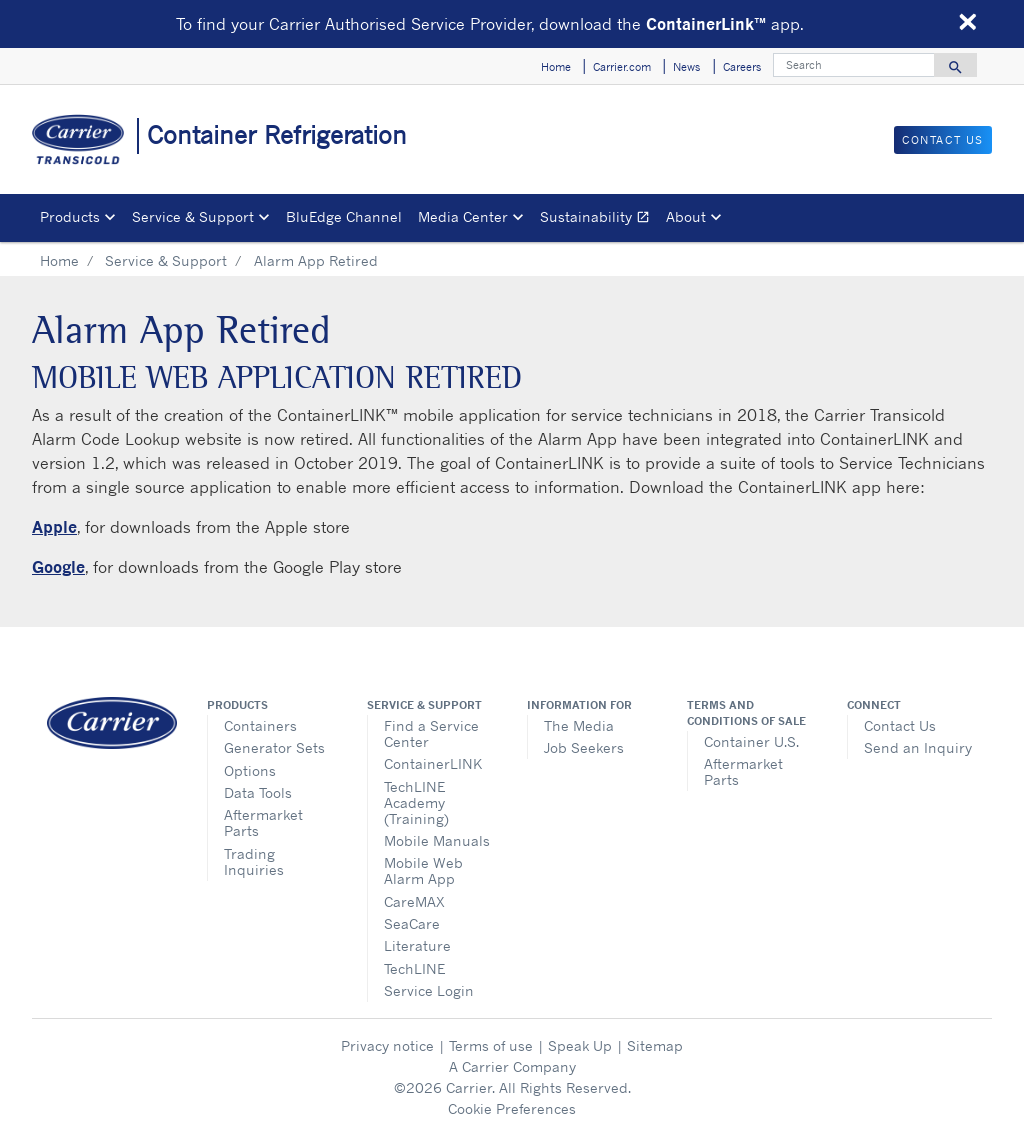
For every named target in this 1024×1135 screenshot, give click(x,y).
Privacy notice (387, 1045)
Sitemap (655, 1045)
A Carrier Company (512, 1066)
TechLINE (414, 968)
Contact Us (900, 725)
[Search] (854, 65)
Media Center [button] (463, 216)
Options (250, 770)
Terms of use (491, 1045)
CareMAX (414, 901)
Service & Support (166, 260)
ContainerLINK (433, 763)
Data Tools (258, 792)
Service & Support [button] (193, 216)
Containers (260, 725)
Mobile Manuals (437, 840)
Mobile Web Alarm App (423, 870)
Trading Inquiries (254, 861)
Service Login (429, 990)
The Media (579, 725)
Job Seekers (584, 747)
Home (59, 260)
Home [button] (556, 67)
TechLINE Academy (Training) (416, 802)
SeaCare (412, 923)
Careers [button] (742, 67)
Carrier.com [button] (622, 67)
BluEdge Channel (344, 216)
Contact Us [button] (943, 140)
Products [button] (70, 216)
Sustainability (599, 219)
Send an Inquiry (918, 747)
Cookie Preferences (512, 1108)
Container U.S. (751, 741)
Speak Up (580, 1045)
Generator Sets (274, 747)
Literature (417, 945)
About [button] (686, 216)
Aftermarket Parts (263, 822)
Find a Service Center (431, 733)
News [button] (686, 67)
